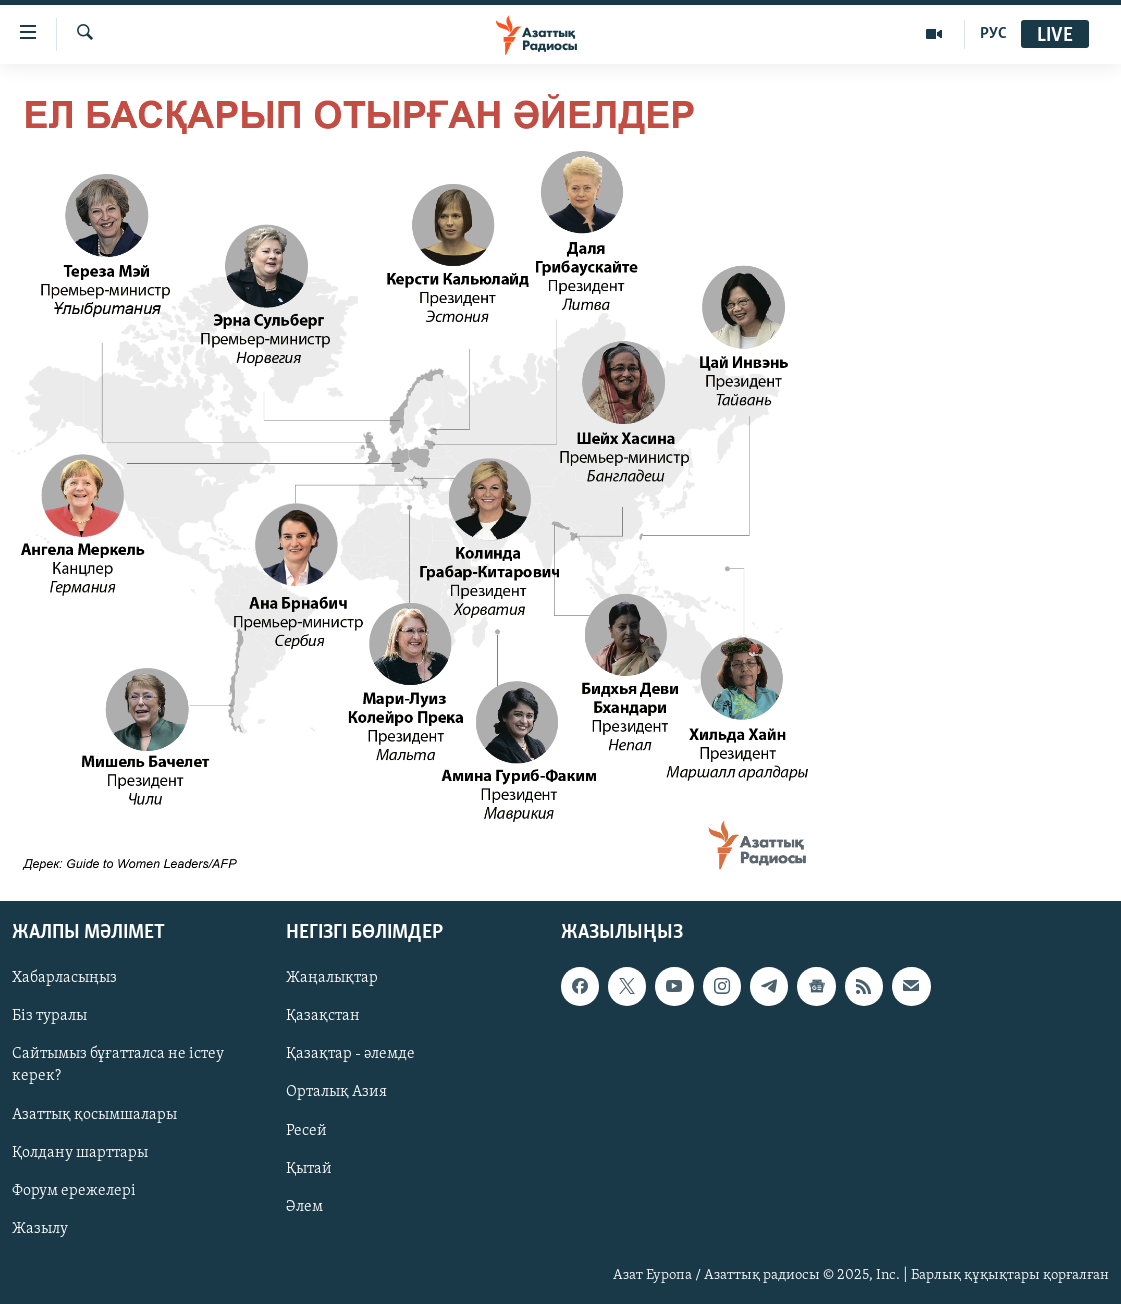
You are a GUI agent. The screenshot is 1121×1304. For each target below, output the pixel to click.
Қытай (309, 1169)
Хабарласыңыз (64, 979)
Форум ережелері (74, 1191)
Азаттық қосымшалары (94, 1115)
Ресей (306, 1131)
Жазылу (40, 1229)
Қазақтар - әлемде (350, 1055)
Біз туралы (49, 1017)
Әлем (304, 1207)
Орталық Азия (336, 1093)
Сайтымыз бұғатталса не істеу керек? (118, 1066)
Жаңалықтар (332, 979)
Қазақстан (323, 1017)
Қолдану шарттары (80, 1153)
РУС (993, 34)
